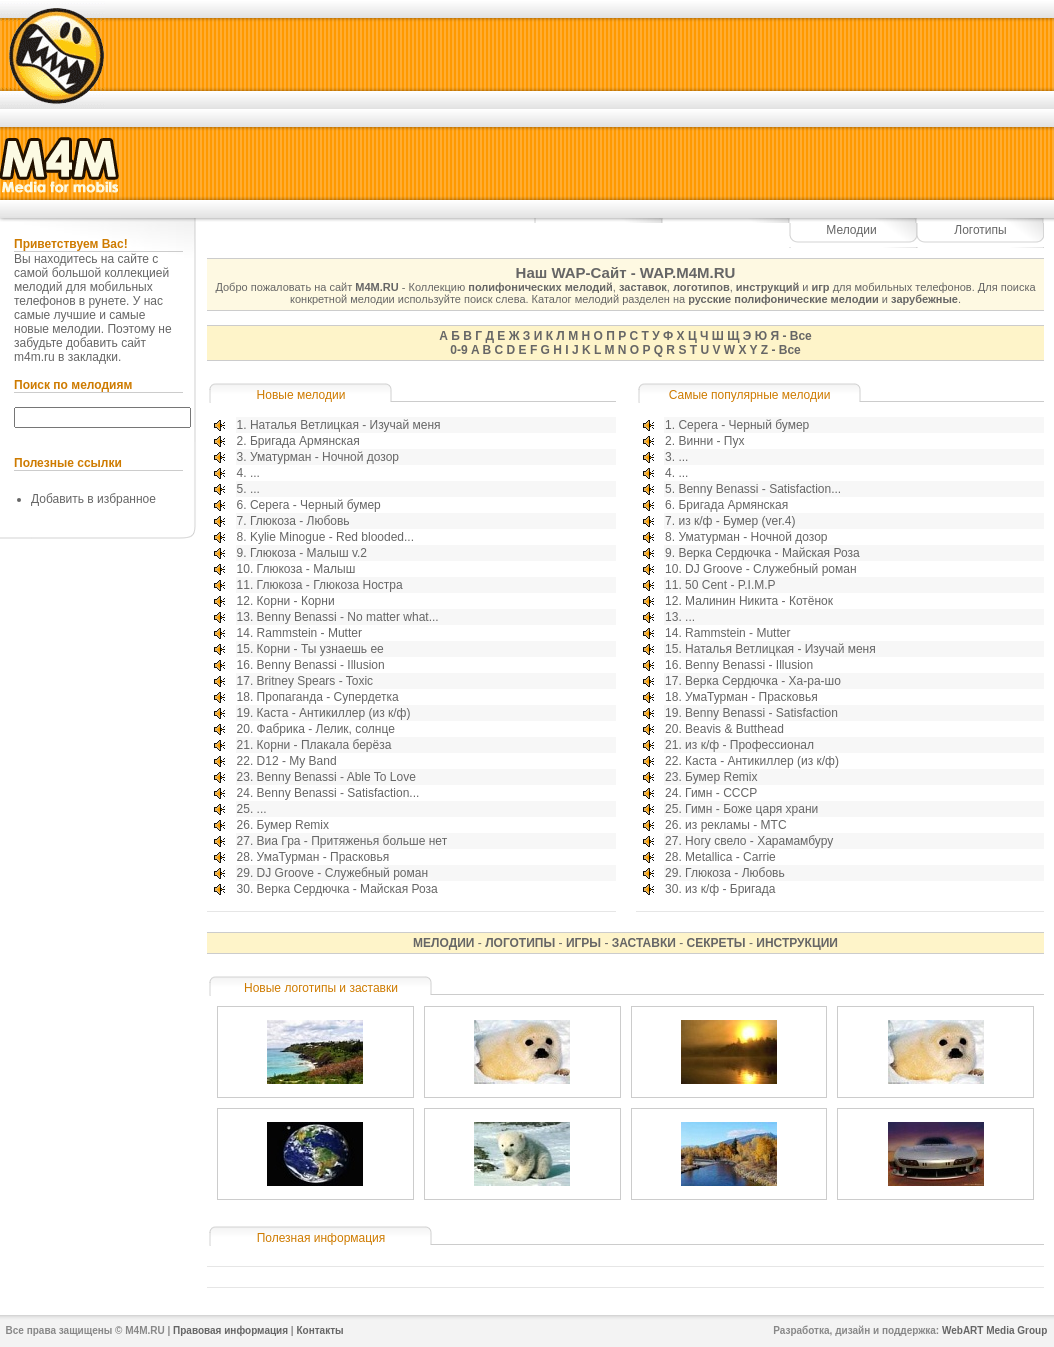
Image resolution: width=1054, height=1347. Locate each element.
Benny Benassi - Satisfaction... (338, 793)
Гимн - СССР (721, 793)
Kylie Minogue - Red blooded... (332, 537)
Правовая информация (230, 1330)
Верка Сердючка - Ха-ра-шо (763, 681)
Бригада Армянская (305, 441)
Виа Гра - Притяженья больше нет (352, 841)
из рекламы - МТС (735, 825)
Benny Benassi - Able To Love (336, 777)
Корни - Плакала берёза (324, 745)
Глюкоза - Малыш (306, 569)
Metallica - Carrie (730, 857)
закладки (93, 357)
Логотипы (980, 230)
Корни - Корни (296, 601)
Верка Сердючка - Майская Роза (347, 889)
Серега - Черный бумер (315, 505)
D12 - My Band (297, 761)
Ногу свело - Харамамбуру (759, 841)
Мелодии (851, 230)
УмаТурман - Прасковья (323, 857)
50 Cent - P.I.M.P (730, 585)
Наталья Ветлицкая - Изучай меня (345, 425)
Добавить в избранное (93, 499)
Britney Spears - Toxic (315, 681)
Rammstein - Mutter (309, 633)
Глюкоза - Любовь (300, 521)
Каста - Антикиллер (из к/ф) (334, 713)
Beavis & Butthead (734, 729)
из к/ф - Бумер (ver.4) (736, 521)
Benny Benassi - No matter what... (348, 617)
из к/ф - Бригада (730, 889)
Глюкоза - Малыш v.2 (308, 553)
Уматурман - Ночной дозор (324, 457)
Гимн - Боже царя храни (751, 809)
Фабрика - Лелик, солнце (326, 729)
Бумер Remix (293, 825)
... (255, 473)
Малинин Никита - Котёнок (759, 601)
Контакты (319, 1330)
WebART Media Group (994, 1330)
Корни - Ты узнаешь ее (320, 649)
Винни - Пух (711, 441)
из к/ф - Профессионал (749, 745)
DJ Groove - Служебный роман (342, 873)
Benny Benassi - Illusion (321, 665)
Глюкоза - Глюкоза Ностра (330, 585)
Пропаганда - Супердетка (328, 697)
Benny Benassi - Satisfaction (761, 713)
